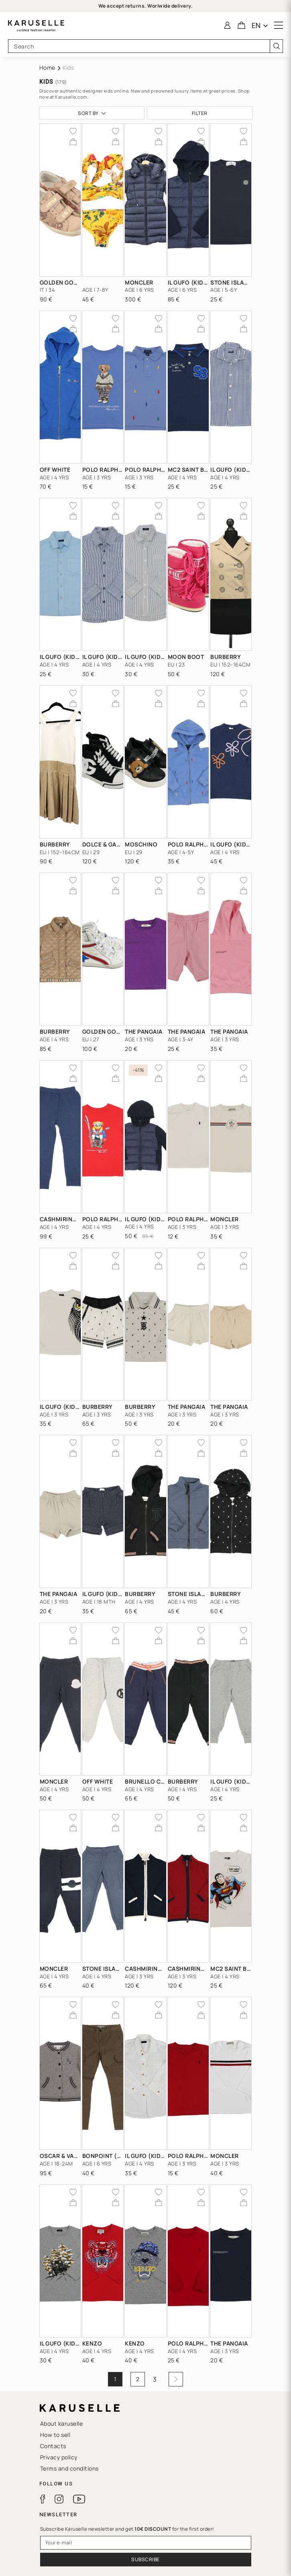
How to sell (55, 2435)
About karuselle (61, 2423)
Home (47, 67)
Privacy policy (58, 2457)
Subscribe (145, 2559)
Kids (68, 67)
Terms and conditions (69, 2468)
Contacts (53, 2446)
